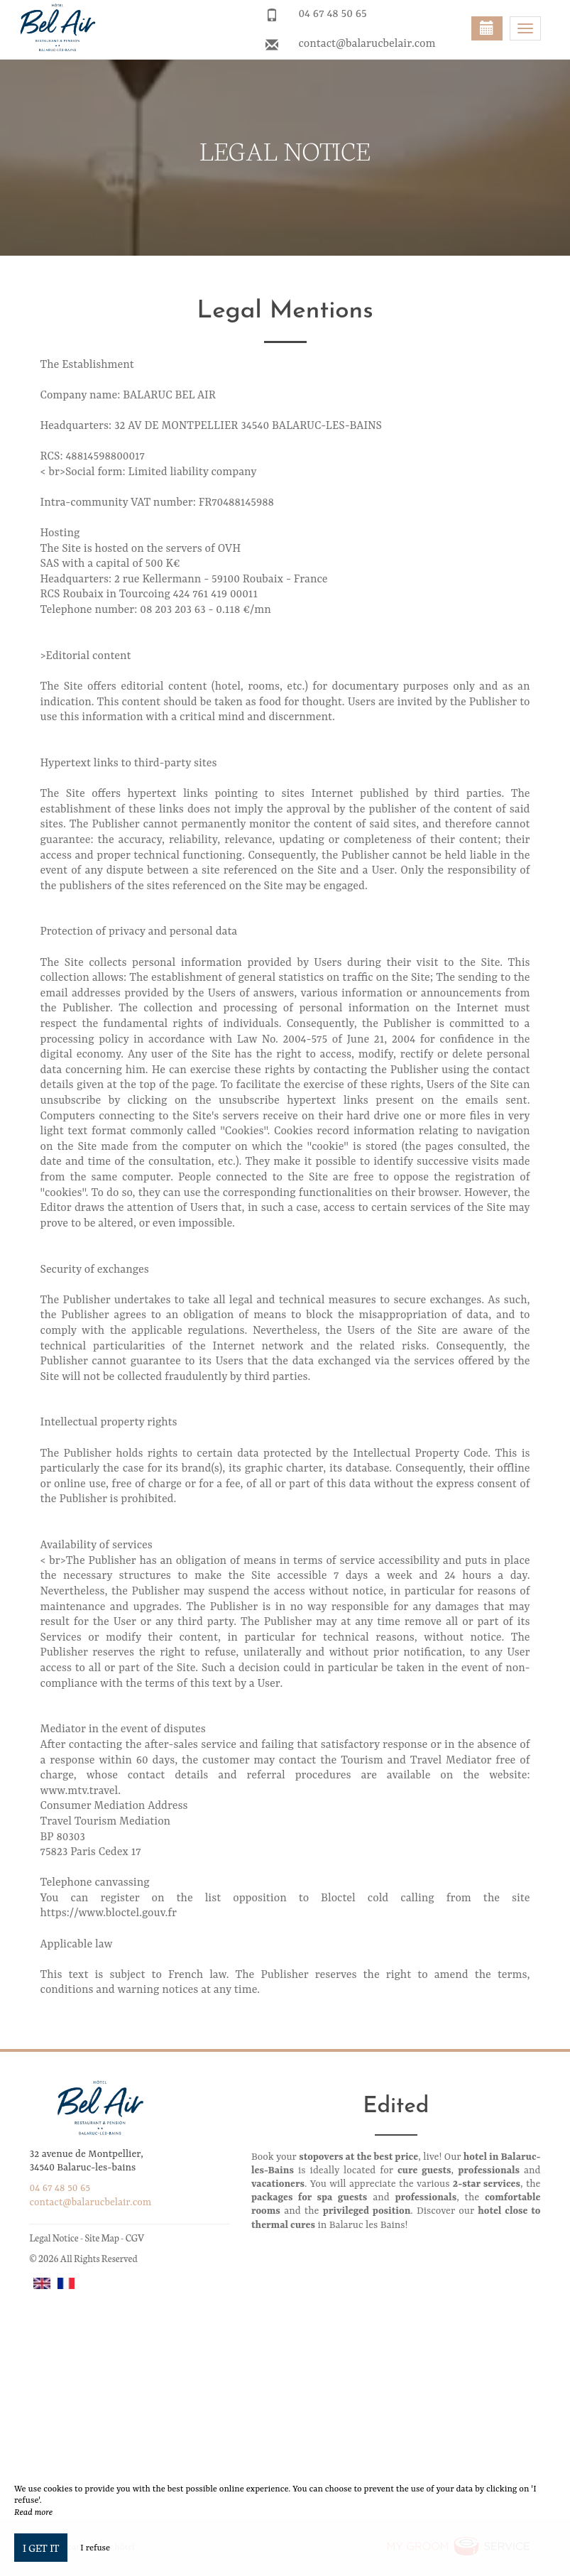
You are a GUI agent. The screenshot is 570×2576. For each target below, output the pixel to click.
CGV (135, 2237)
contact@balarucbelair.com (366, 44)
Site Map (101, 2237)
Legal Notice (54, 2237)
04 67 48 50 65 (332, 14)
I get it (41, 2547)
